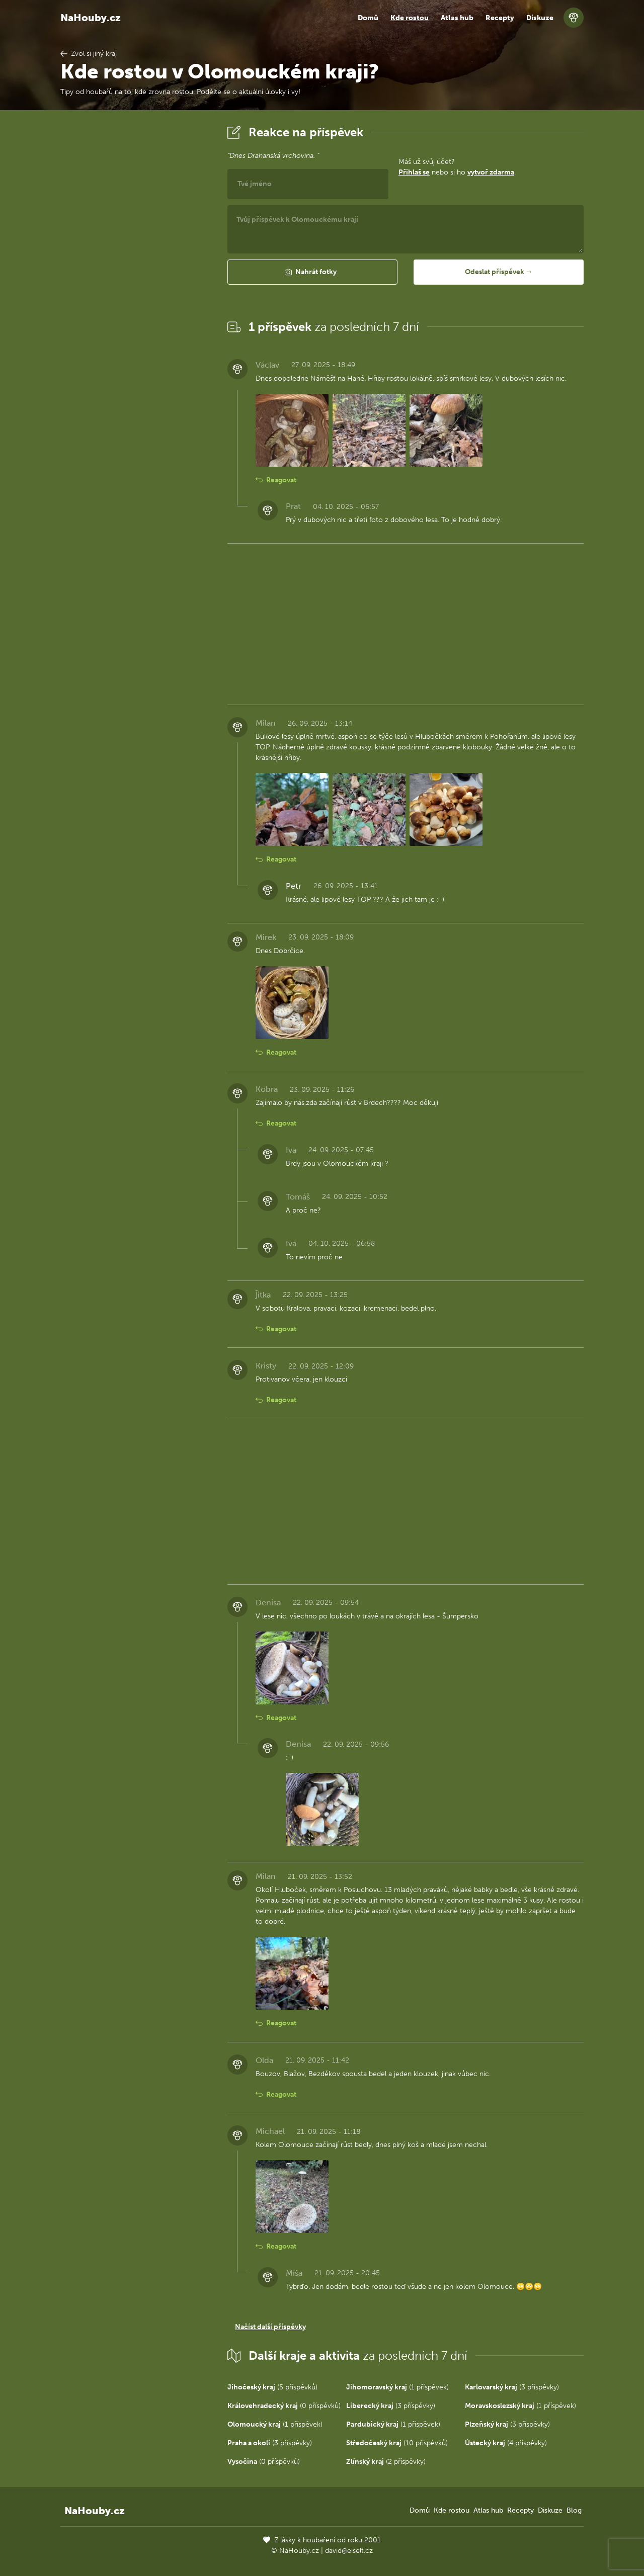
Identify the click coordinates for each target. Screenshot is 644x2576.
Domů (368, 18)
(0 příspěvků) (284, 2405)
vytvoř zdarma (490, 172)
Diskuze (539, 18)
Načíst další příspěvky (270, 2327)
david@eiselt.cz (349, 2550)
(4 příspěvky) (506, 2443)
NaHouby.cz (90, 18)
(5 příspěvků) (272, 2387)
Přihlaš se (414, 172)
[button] (312, 272)
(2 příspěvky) (386, 2461)
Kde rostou (409, 18)
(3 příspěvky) (512, 2387)
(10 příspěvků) (397, 2443)
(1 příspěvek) (397, 2387)
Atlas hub (457, 18)
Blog (574, 2510)
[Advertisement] (135, 273)
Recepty (500, 18)
